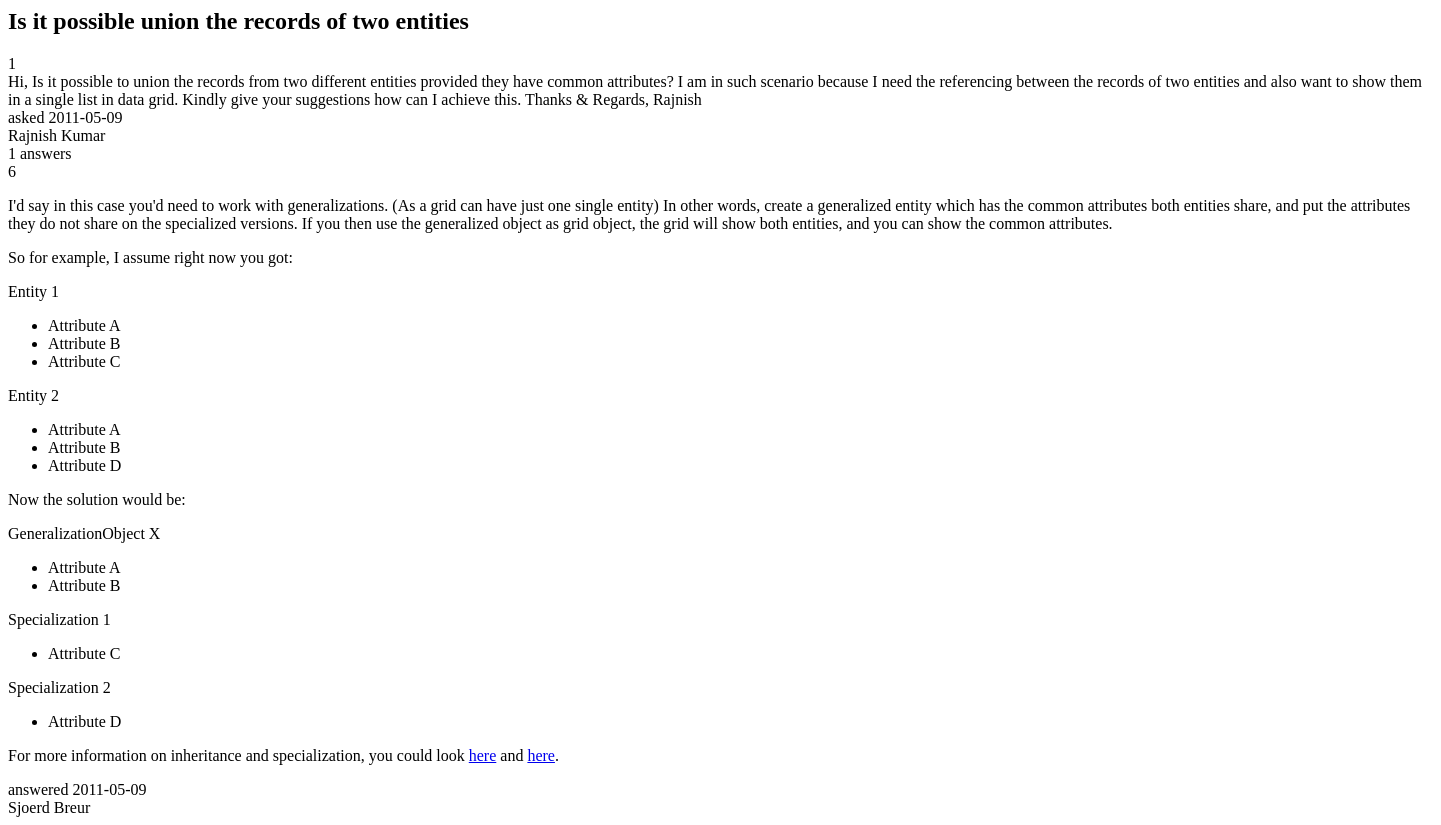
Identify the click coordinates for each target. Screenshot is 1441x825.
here (483, 755)
